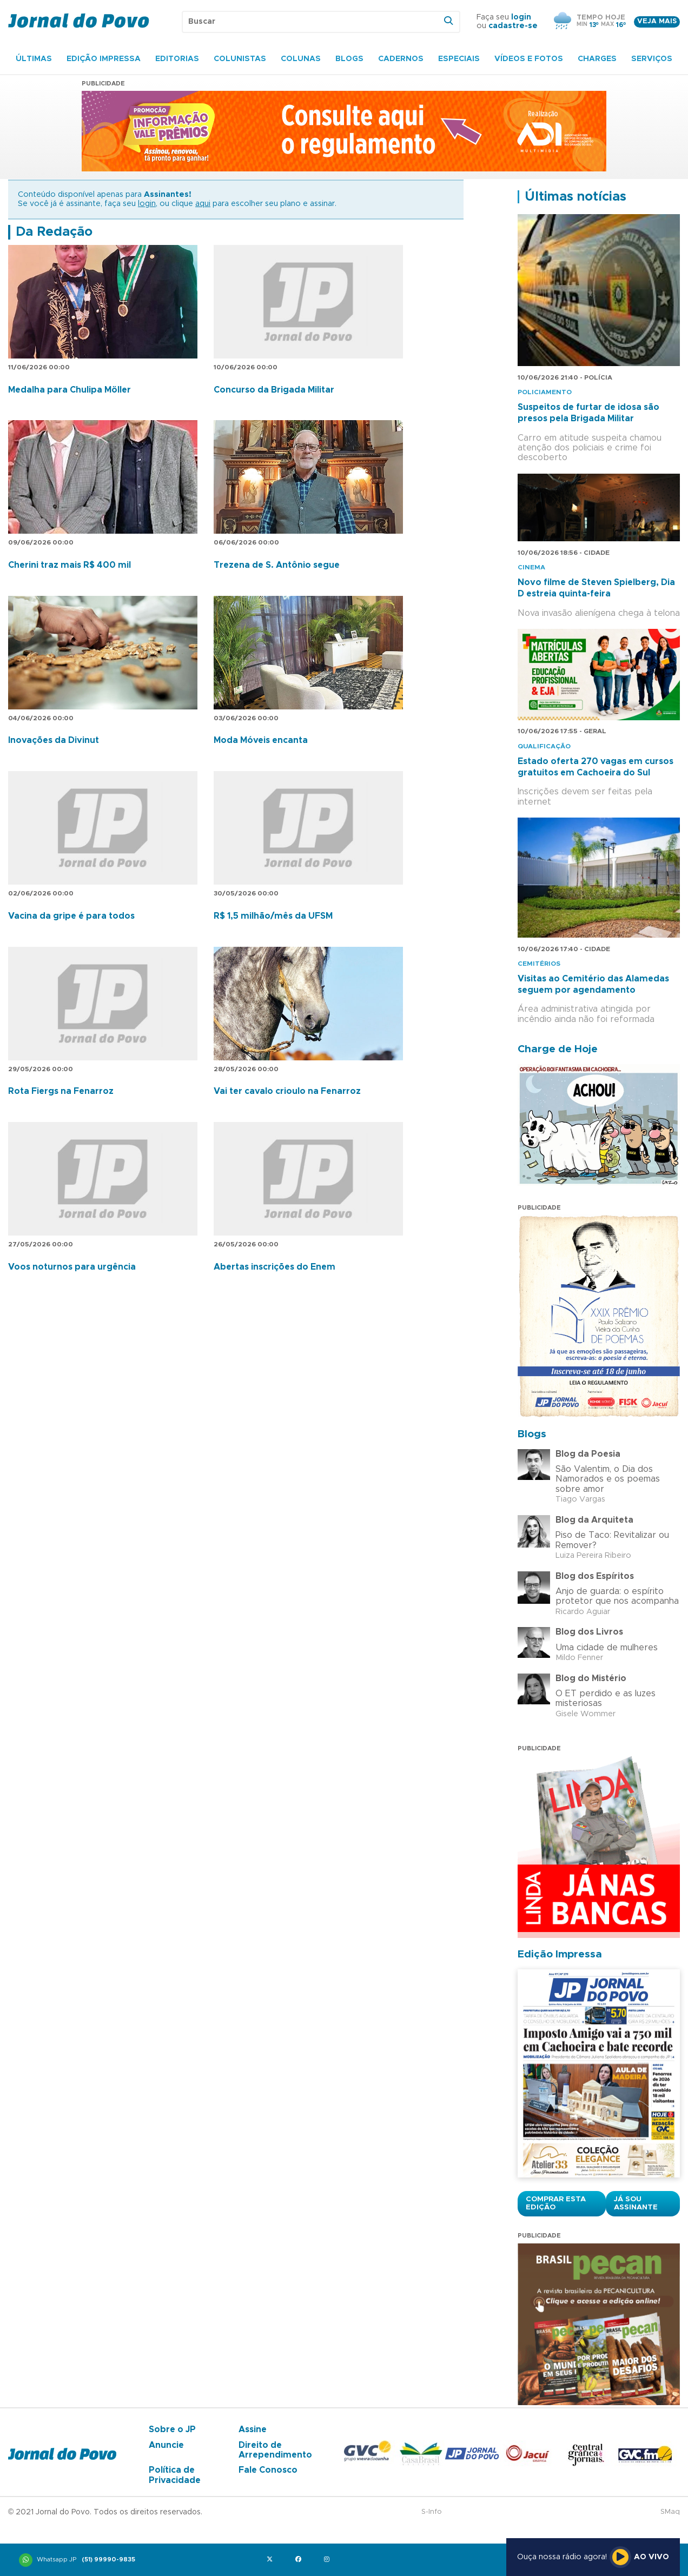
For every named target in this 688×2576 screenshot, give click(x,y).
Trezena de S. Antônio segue (277, 565)
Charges (597, 59)
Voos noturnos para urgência (72, 1267)
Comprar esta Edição (556, 2203)
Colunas (301, 59)
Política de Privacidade (175, 2475)
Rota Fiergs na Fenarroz (61, 1091)
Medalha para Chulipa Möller (69, 390)
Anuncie (166, 2445)
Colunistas (240, 59)
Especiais (459, 59)
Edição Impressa (104, 59)
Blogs (349, 59)
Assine (253, 2429)
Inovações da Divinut (53, 740)
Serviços (651, 59)
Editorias (177, 59)
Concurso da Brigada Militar (274, 390)
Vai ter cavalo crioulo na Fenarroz (287, 1091)
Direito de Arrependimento (275, 2450)
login (521, 17)
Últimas (34, 59)
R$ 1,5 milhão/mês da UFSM (273, 916)
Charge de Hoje (558, 1049)
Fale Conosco (268, 2470)
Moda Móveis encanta (261, 740)
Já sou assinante (636, 2203)
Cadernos (401, 59)
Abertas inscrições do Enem (274, 1267)
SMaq (670, 2511)
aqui (202, 204)
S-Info (431, 2511)
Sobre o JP (172, 2429)
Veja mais (657, 21)
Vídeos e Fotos (528, 59)
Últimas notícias (575, 196)
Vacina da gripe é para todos (71, 916)
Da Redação (54, 231)
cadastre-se (513, 26)
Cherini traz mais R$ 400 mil (69, 565)
